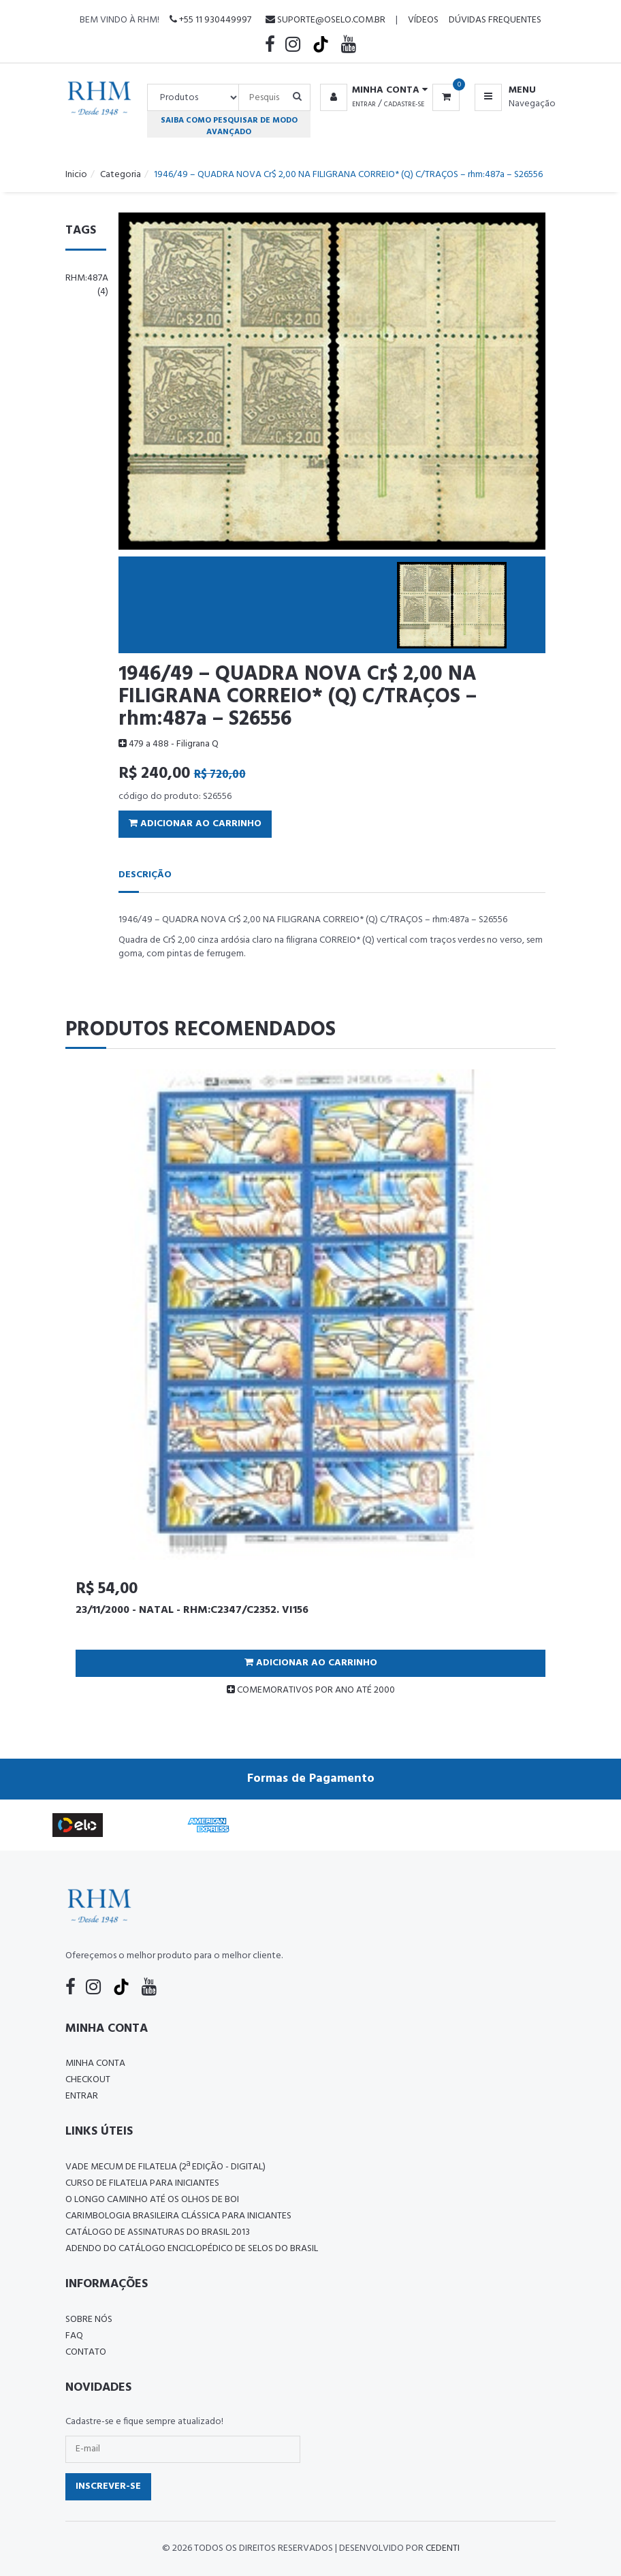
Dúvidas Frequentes (495, 20)
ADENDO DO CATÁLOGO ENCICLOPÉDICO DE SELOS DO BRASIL (191, 2249)
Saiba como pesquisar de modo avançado (229, 126)
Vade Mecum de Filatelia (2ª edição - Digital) (165, 2167)
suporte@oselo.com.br (325, 20)
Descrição (145, 875)
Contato (85, 2352)
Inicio (76, 175)
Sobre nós (88, 2319)
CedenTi (443, 2548)
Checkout (87, 2080)
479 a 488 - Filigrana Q (168, 744)
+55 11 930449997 (210, 20)
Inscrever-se (108, 2486)
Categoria (120, 175)
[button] (371, 90)
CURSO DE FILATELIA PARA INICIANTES (142, 2183)
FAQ (74, 2336)
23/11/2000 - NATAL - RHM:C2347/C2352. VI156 (192, 1610)
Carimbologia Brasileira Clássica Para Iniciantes (178, 2216)
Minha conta (95, 2063)
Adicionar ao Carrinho (195, 824)
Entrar (364, 104)
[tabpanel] (310, 1388)
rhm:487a (86, 285)
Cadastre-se (404, 104)
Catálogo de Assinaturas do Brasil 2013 (157, 2232)
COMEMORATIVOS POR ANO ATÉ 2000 (311, 1690)
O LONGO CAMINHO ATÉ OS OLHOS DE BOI (152, 2200)
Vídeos (423, 20)
